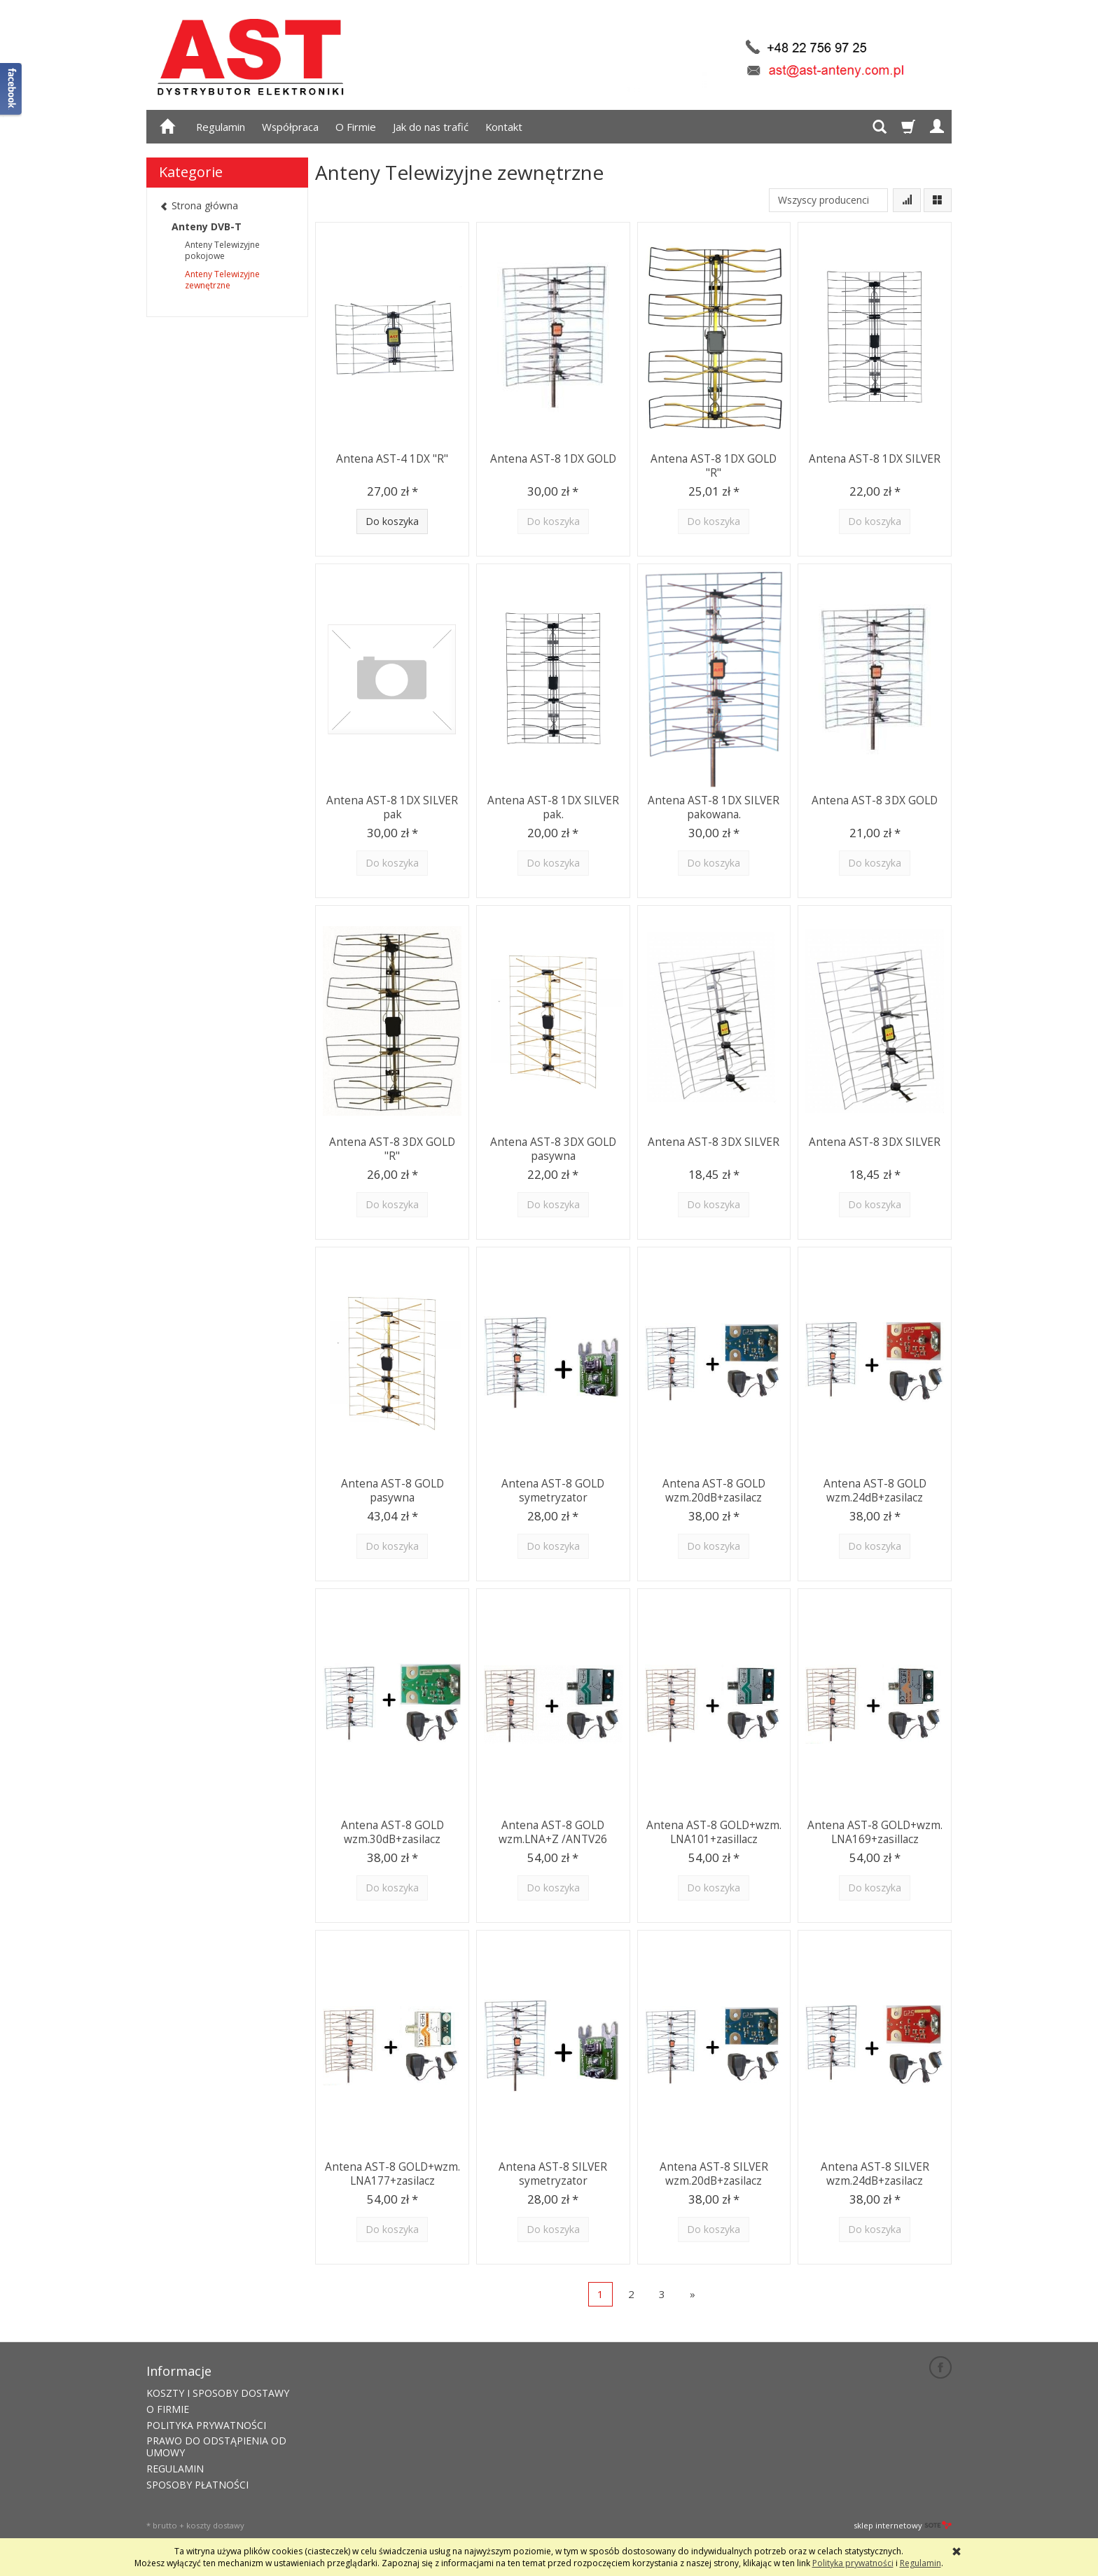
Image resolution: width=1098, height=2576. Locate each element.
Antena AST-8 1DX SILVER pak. (553, 806)
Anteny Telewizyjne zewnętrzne (222, 279)
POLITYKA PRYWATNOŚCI (206, 2423)
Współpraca (290, 127)
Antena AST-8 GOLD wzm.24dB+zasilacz (875, 1489)
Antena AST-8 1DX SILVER (874, 458)
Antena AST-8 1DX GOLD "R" (714, 464)
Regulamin (220, 127)
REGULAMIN (175, 2467)
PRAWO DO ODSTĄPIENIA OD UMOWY (216, 2445)
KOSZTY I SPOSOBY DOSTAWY (217, 2391)
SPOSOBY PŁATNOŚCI (197, 2483)
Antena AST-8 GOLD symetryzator (552, 1489)
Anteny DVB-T (207, 226)
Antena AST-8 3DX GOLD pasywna (553, 1147)
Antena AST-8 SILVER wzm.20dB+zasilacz (714, 2172)
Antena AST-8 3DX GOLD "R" (392, 1147)
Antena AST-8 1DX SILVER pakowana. (713, 806)
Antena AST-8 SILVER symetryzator (553, 2172)
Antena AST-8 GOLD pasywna (392, 1489)
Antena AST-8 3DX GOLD (875, 799)
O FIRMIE (167, 2407)
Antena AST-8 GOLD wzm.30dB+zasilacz (392, 1830)
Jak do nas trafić (430, 127)
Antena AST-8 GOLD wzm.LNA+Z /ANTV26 (553, 1830)
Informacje (178, 2370)
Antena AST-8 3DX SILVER (713, 1141)
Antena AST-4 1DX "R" (392, 458)
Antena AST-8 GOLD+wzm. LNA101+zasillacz (713, 1830)
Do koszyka (392, 521)
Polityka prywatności (853, 2563)
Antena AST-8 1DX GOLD (553, 458)
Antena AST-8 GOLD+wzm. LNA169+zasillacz (875, 1830)
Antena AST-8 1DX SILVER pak (392, 806)
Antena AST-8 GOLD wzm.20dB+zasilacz (713, 1489)
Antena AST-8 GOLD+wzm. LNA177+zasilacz (392, 2172)
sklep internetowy (903, 2524)
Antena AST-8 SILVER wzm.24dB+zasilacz (875, 2172)
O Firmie (355, 127)
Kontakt (503, 127)
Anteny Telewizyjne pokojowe (222, 250)
